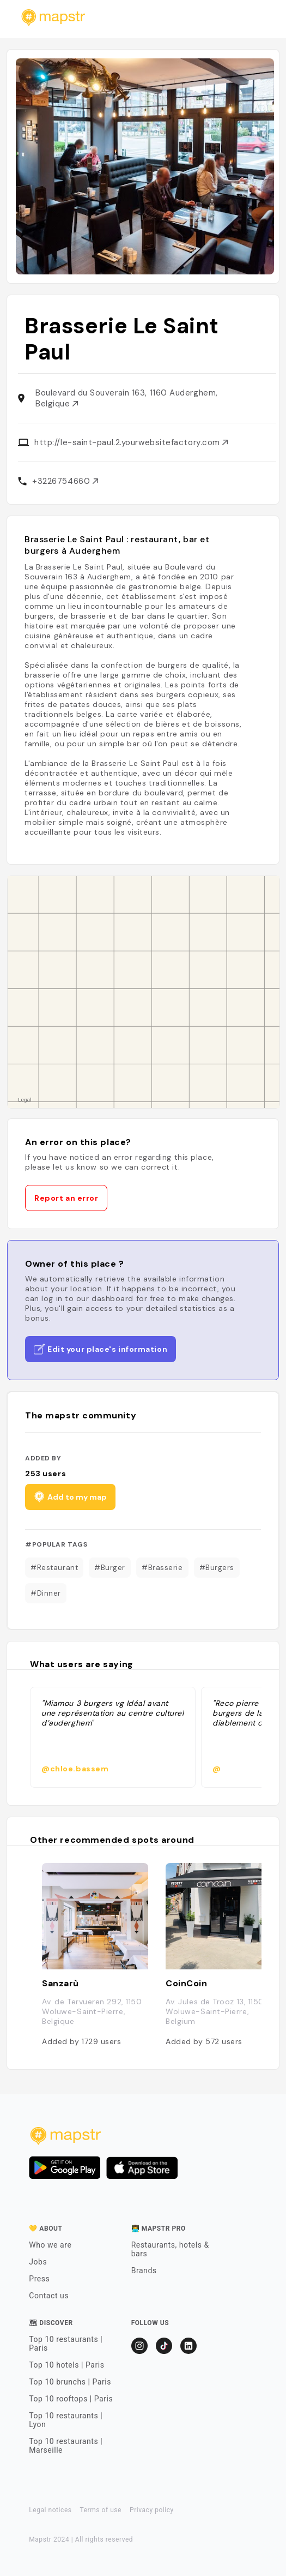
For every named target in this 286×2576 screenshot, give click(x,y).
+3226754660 (65, 481)
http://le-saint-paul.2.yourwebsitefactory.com (131, 442)
